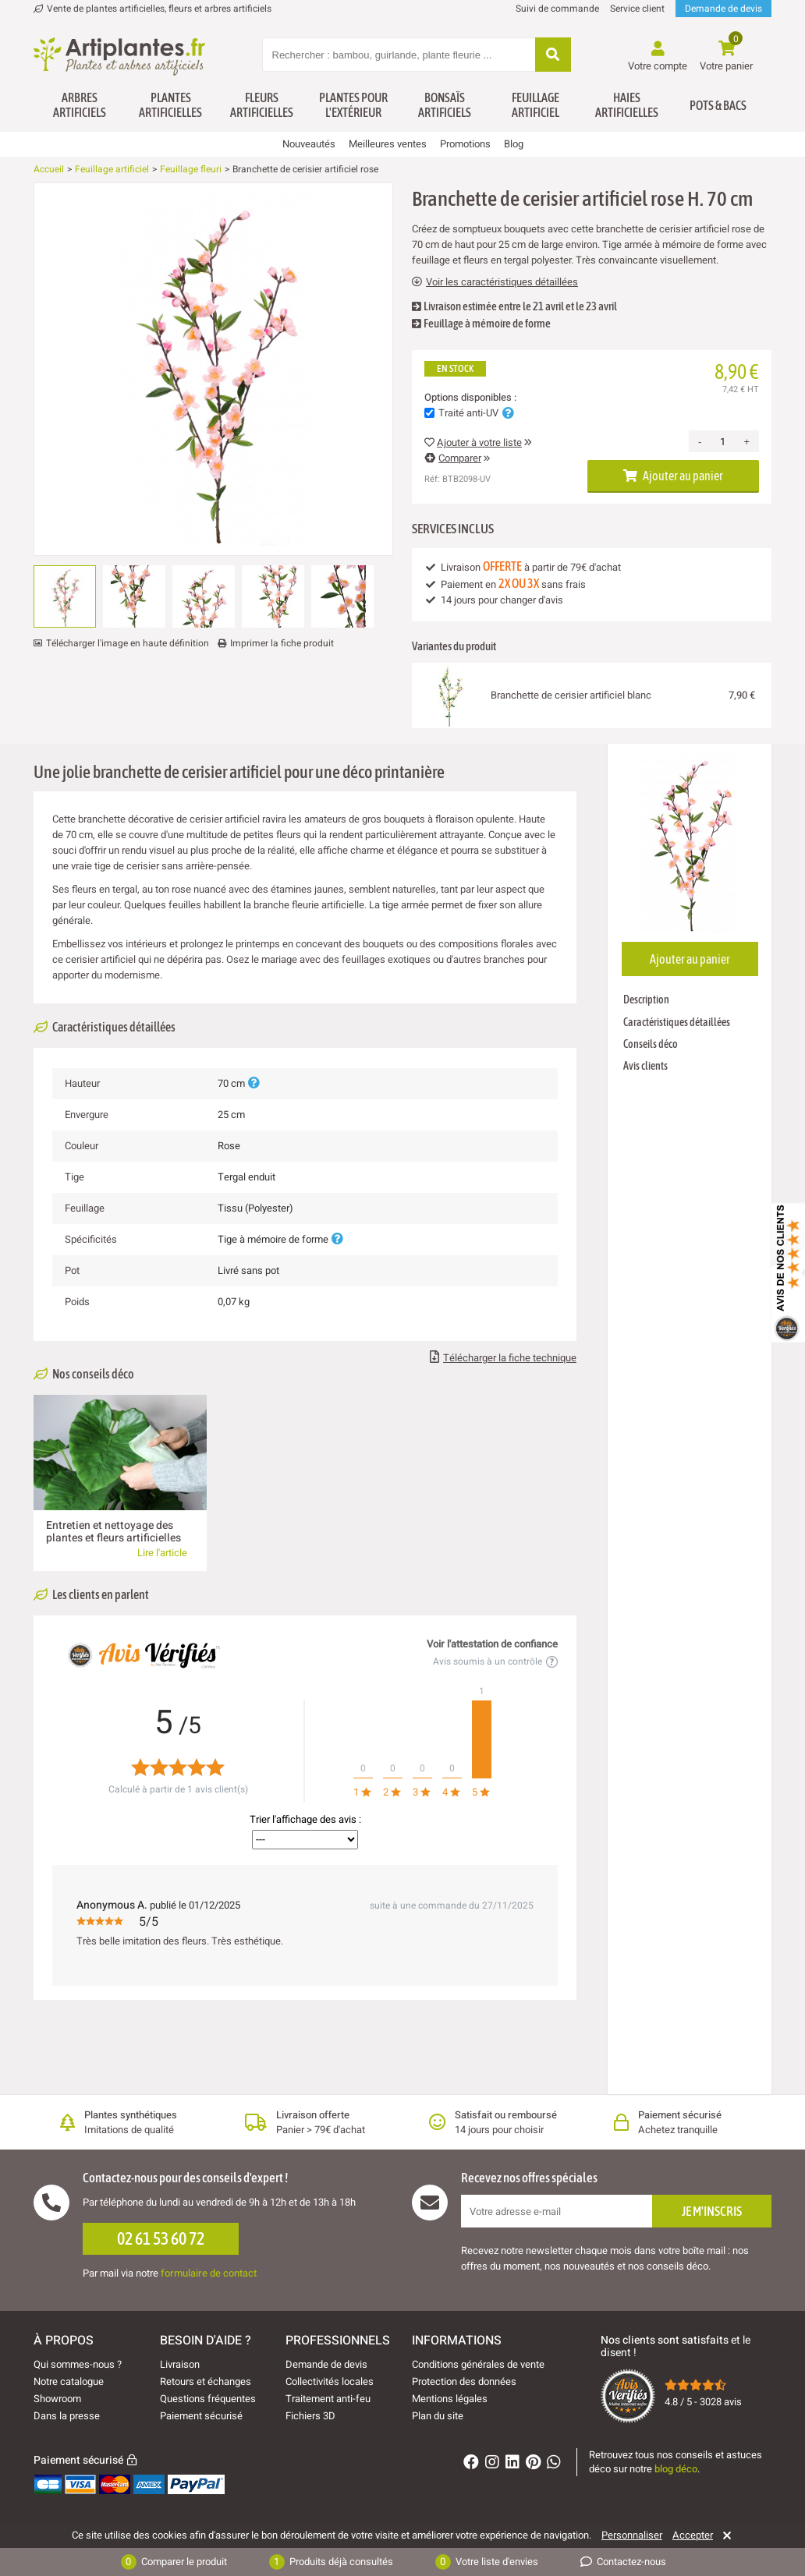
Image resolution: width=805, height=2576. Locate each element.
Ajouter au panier (673, 476)
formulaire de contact (209, 2273)
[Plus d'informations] (253, 1083)
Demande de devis (723, 9)
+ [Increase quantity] (746, 442)
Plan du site (437, 2415)
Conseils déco (650, 1044)
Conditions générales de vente (478, 2364)
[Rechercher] (553, 55)
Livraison (180, 2364)
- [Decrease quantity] (699, 442)
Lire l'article (162, 1552)
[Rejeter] (724, 2535)
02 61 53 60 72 (160, 2238)
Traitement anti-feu (328, 2398)
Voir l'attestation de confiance (492, 1644)
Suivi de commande (557, 9)
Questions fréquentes (208, 2398)
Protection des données (464, 2381)
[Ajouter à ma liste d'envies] (51, 221)
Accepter (692, 2535)
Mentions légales (450, 2398)
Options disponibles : (470, 397)
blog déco (675, 2468)
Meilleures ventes (388, 143)
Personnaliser (631, 2535)
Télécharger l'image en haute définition (127, 643)
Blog (513, 143)
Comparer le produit (174, 2562)
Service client (637, 9)
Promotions (465, 143)
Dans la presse (67, 2415)
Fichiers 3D (310, 2415)
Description (646, 999)
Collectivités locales (329, 2381)
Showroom (57, 2398)
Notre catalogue (69, 2381)
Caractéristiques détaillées (676, 1022)
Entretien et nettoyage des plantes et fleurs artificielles (113, 1531)
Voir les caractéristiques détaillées (495, 282)
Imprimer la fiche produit (282, 643)
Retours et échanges (205, 2381)
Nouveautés (308, 143)
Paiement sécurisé (201, 2415)
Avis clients (645, 1066)
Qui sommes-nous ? (78, 2364)
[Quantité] (722, 441)
